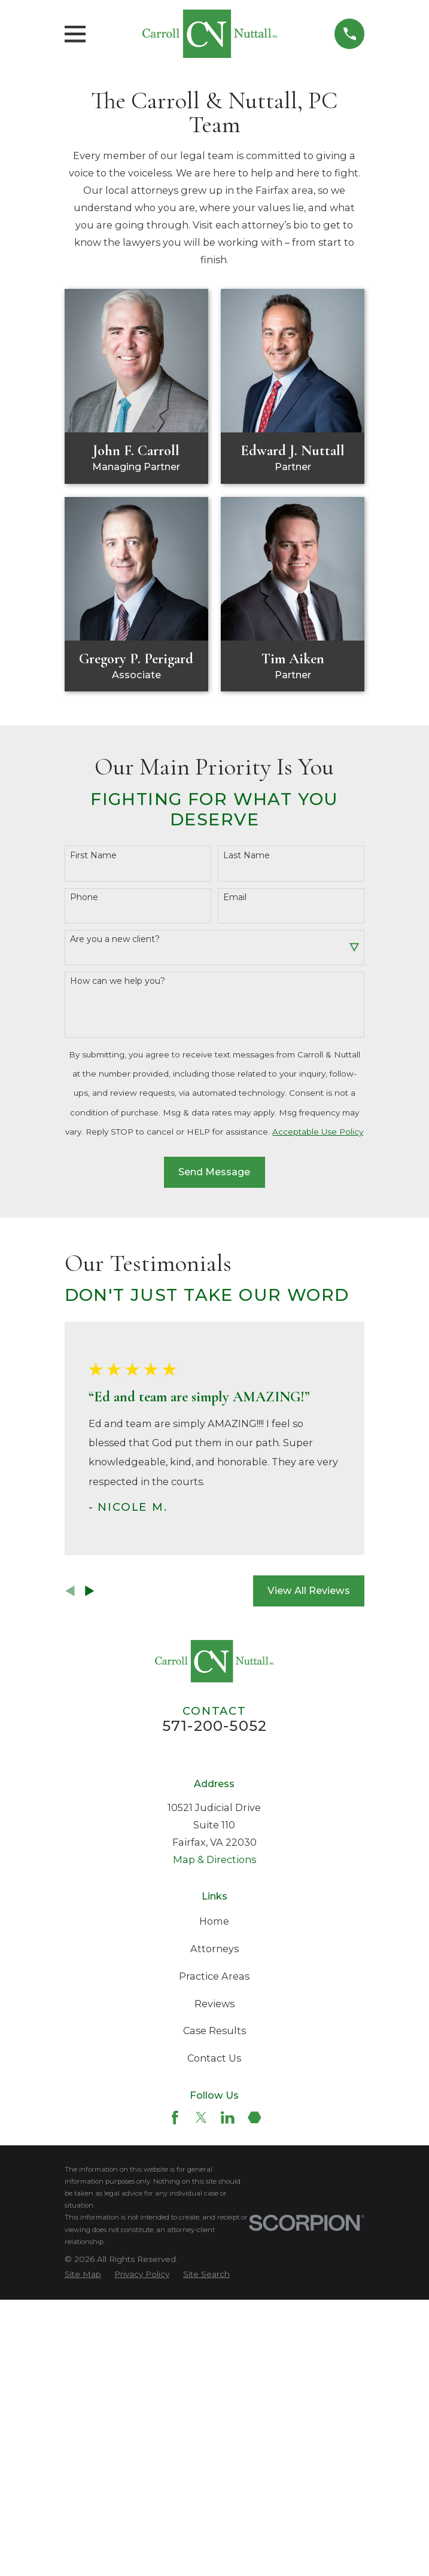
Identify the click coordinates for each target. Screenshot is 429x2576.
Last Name (246, 855)
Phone (84, 897)
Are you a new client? (115, 939)
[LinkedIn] (228, 2117)
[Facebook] (175, 2117)
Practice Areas (214, 1976)
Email (235, 897)
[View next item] (89, 1591)
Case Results (214, 2031)
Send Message (214, 1172)
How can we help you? (117, 981)
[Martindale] (254, 2117)
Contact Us (214, 2058)
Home (214, 1921)
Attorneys (214, 1949)
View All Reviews (308, 1590)
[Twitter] (201, 2117)
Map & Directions (214, 1859)
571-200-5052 (214, 1725)
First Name (93, 855)
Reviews (214, 2004)
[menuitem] (83, 2274)
